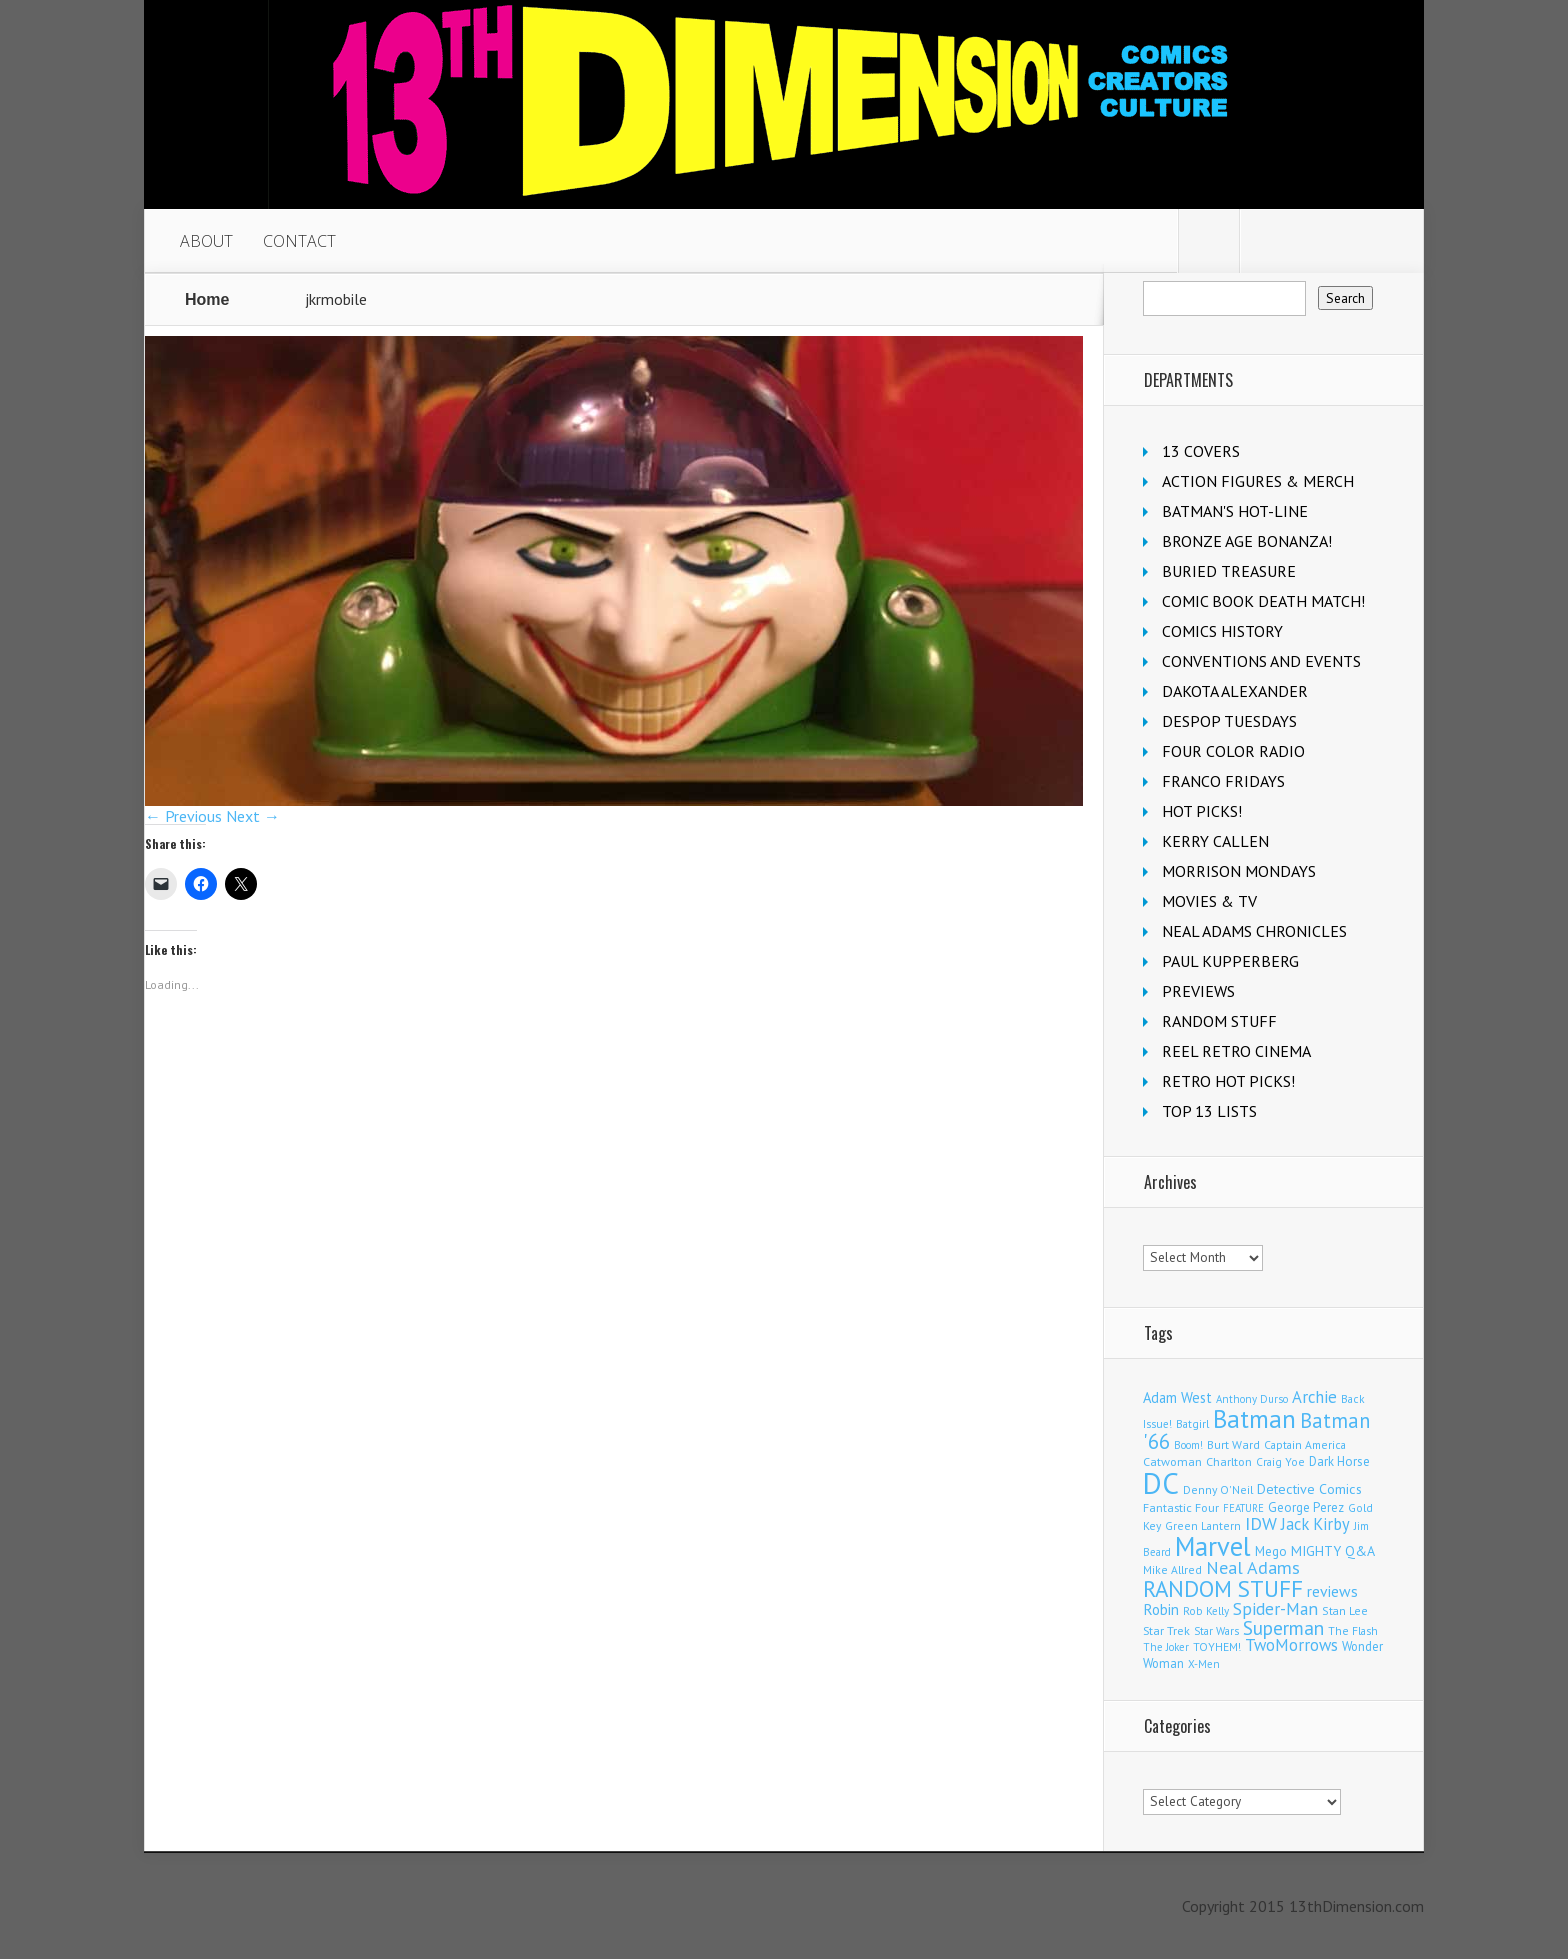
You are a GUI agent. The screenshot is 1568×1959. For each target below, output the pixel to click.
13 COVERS (1201, 451)
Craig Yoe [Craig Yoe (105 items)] (1280, 1461)
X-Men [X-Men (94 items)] (1204, 1664)
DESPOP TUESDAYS (1229, 721)
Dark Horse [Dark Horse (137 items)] (1339, 1461)
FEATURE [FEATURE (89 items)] (1243, 1508)
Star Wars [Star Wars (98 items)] (1216, 1631)
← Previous (183, 816)
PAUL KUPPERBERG (1230, 961)
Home (207, 299)
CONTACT (299, 241)
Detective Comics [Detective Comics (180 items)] (1309, 1489)
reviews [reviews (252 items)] (1332, 1591)
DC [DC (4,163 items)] (1161, 1483)
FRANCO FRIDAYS (1223, 781)
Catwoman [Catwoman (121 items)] (1172, 1461)
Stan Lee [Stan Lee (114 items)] (1345, 1610)
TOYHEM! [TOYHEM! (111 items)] (1217, 1646)
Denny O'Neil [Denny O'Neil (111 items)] (1218, 1489)
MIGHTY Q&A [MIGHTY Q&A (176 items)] (1333, 1551)
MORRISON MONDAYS (1239, 871)
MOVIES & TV (1209, 901)
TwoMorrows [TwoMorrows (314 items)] (1291, 1645)
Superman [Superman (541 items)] (1283, 1627)
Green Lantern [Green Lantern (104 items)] (1203, 1525)
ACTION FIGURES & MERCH (1258, 481)
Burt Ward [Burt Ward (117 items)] (1233, 1444)
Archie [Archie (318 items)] (1314, 1397)
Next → (253, 816)
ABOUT (206, 241)
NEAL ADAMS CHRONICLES (1254, 931)
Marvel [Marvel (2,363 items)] (1213, 1546)
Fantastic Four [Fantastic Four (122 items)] (1181, 1507)
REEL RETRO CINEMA (1236, 1051)
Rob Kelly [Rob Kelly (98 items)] (1206, 1611)
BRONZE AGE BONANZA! (1247, 541)
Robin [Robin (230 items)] (1161, 1609)
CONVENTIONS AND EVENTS (1261, 661)
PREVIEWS (1198, 991)
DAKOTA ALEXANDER (1235, 691)
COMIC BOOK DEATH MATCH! (1263, 601)
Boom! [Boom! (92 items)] (1188, 1445)
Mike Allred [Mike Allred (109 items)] (1172, 1569)
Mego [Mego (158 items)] (1271, 1551)
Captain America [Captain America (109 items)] (1305, 1444)
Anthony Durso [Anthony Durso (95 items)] (1252, 1399)
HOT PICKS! (1202, 811)
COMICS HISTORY (1222, 631)
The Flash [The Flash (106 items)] (1353, 1630)
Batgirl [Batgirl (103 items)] (1192, 1423)
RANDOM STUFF (1219, 1021)
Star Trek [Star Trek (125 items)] (1166, 1630)
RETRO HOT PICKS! (1228, 1081)
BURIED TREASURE (1229, 571)
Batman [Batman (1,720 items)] (1254, 1418)
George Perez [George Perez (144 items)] (1306, 1507)
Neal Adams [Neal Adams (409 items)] (1253, 1567)
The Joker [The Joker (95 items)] (1166, 1647)
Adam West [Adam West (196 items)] (1177, 1397)
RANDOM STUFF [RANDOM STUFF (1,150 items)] (1223, 1588)
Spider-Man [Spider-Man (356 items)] (1275, 1608)
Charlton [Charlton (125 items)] (1229, 1461)
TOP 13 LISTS (1209, 1111)
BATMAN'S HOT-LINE (1235, 511)
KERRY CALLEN (1215, 841)
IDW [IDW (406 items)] (1261, 1523)
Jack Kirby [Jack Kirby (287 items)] (1315, 1524)
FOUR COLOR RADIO (1233, 751)
